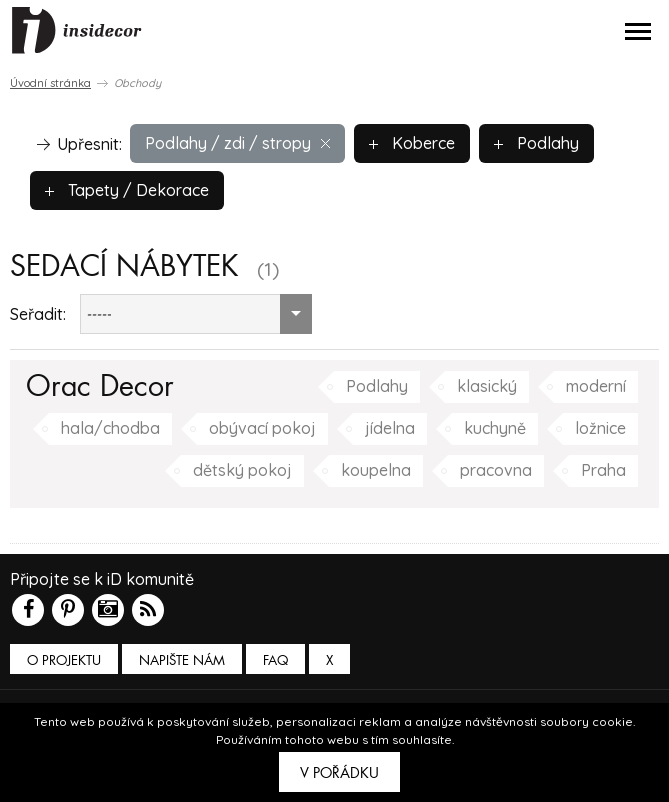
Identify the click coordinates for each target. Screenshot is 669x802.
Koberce (412, 143)
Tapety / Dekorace (127, 190)
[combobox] (196, 314)
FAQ (275, 660)
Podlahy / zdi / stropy (237, 143)
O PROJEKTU (64, 660)
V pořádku (339, 773)
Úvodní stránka (50, 83)
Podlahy (536, 143)
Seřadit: (38, 314)
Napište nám (182, 660)
